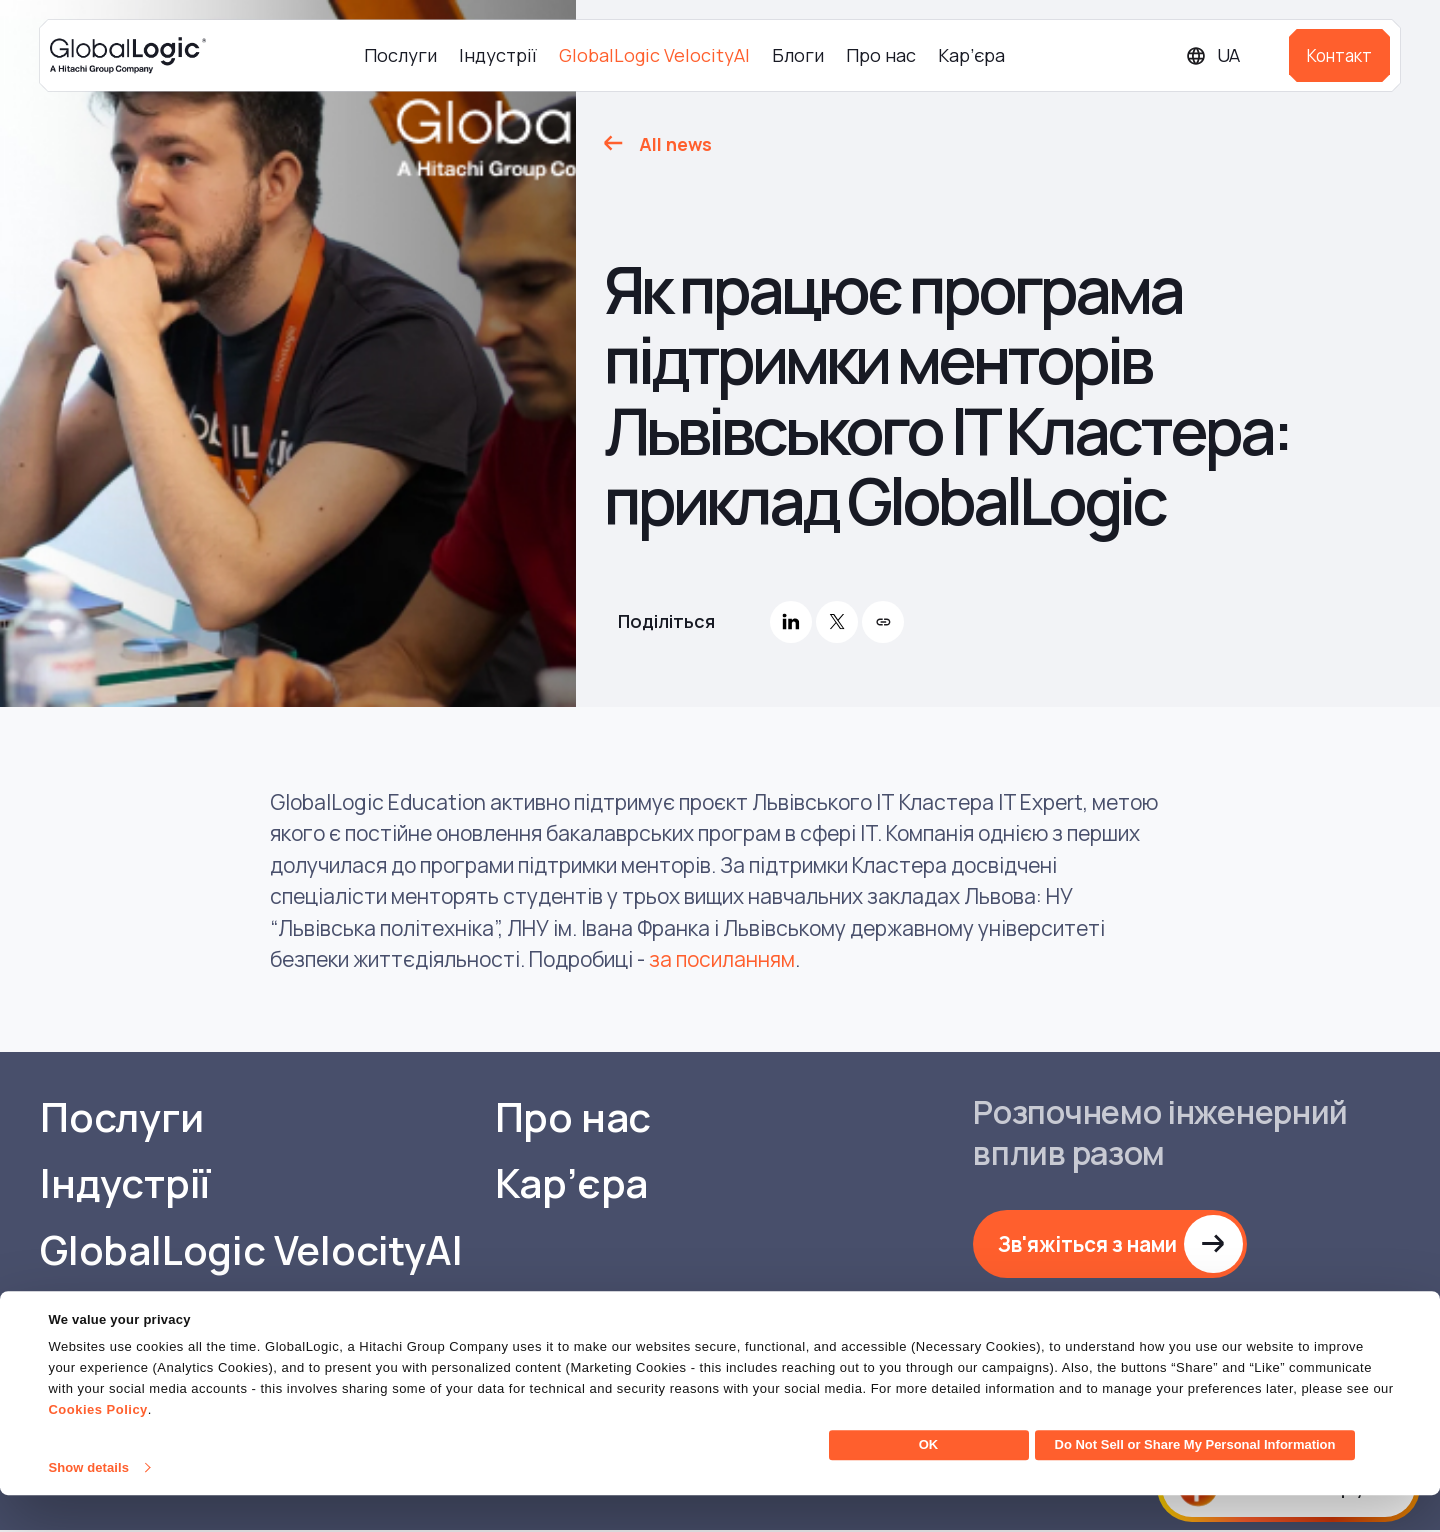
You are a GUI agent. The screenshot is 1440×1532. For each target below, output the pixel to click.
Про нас (881, 55)
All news (675, 144)
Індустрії (498, 55)
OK (929, 1481)
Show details (88, 1504)
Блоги (798, 55)
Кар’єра (971, 55)
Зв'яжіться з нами (1089, 1244)
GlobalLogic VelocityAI (654, 55)
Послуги (400, 55)
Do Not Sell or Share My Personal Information (1195, 1481)
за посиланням (722, 959)
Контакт (1339, 55)
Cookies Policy (97, 1446)
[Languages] (1229, 55)
